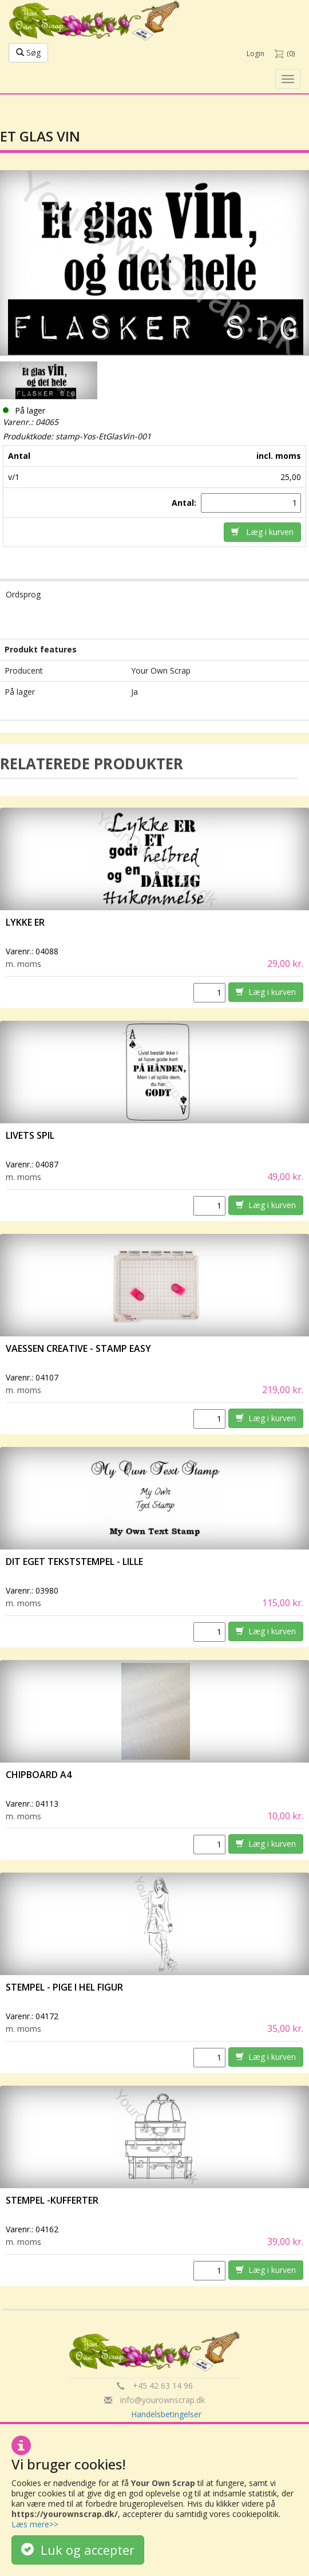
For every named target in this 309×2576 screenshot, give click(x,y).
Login (255, 53)
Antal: (185, 502)
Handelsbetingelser (166, 2414)
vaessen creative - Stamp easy (78, 1348)
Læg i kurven (262, 531)
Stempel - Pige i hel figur (64, 1987)
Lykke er (26, 922)
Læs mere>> (34, 2524)
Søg (28, 52)
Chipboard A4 (39, 1774)
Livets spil (30, 1135)
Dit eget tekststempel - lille (74, 1561)
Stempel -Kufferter (52, 2200)
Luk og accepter (77, 2549)
